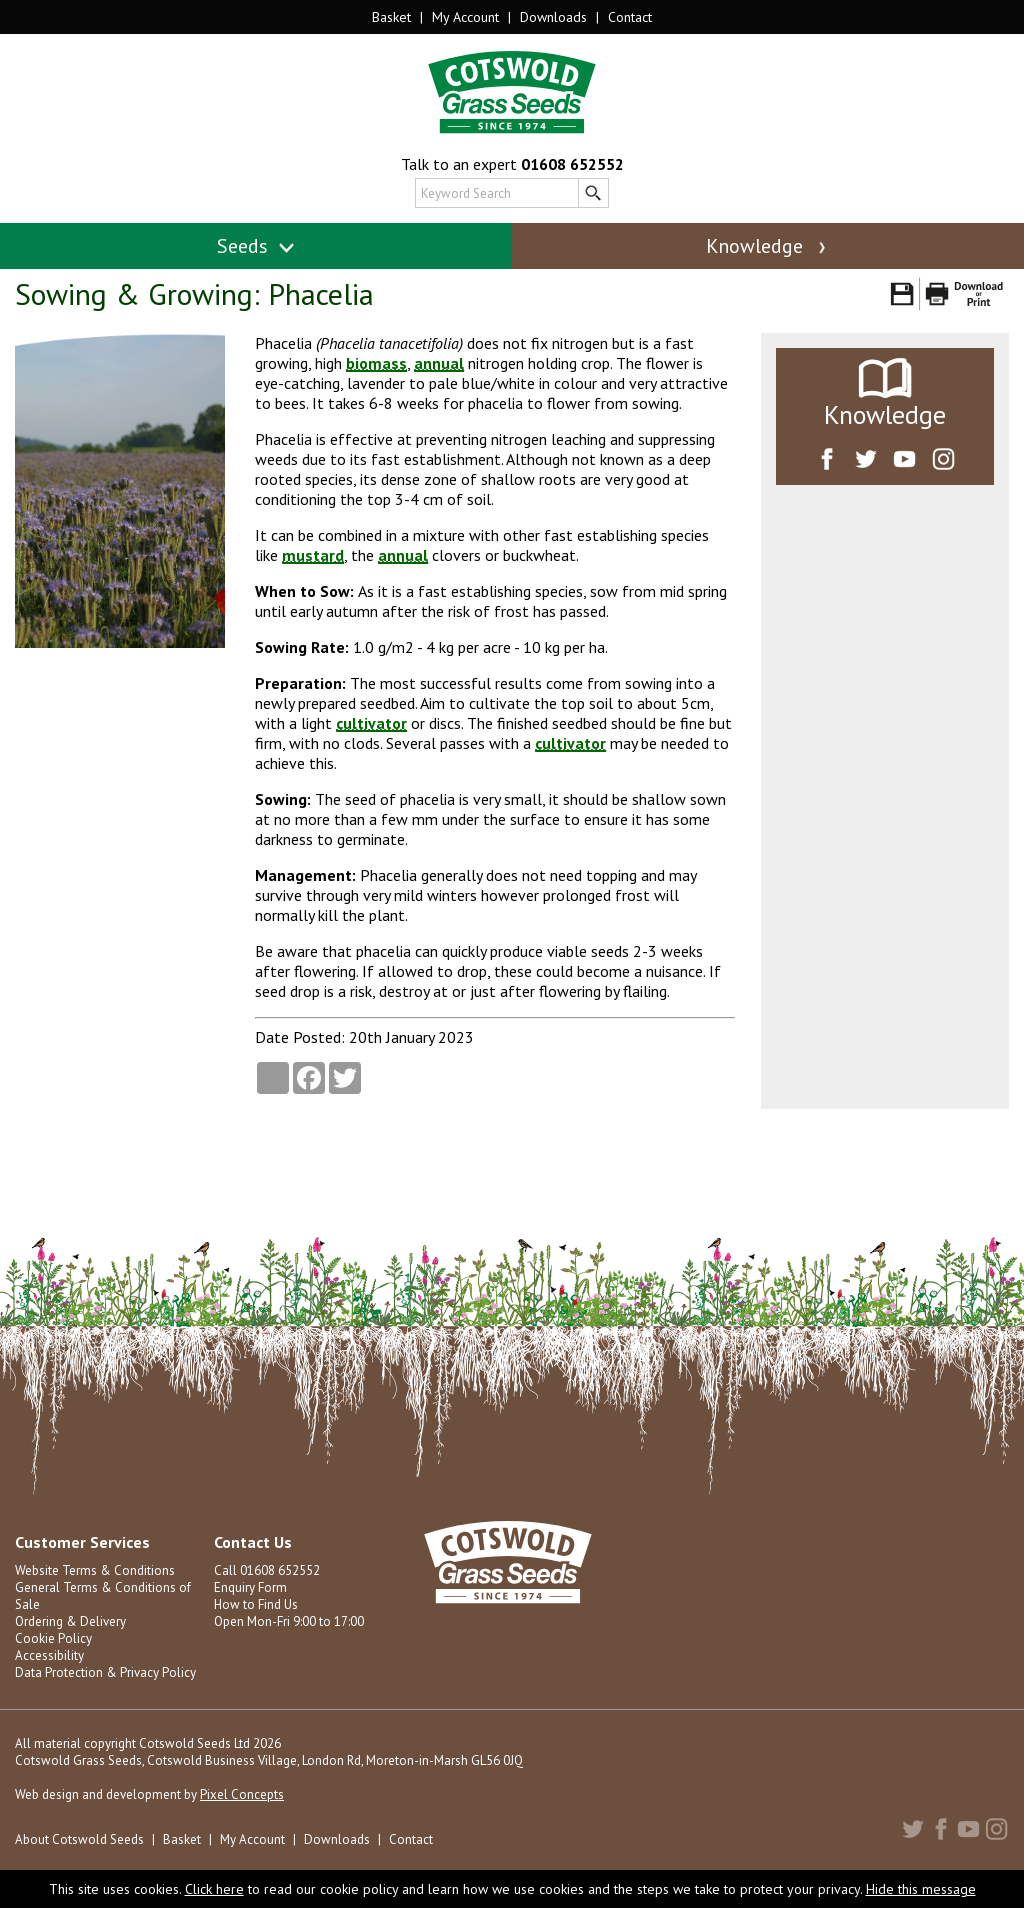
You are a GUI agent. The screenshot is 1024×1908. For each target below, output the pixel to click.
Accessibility (49, 1655)
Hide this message (921, 1889)
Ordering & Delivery (70, 1621)
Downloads (553, 17)
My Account (465, 17)
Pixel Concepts (242, 1794)
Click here (214, 1889)
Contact (630, 17)
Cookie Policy (53, 1638)
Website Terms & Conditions (95, 1570)
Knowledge (768, 246)
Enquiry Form (250, 1587)
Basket (391, 17)
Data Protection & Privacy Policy (105, 1672)
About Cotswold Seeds (79, 1839)
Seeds (256, 246)
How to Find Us (256, 1604)
